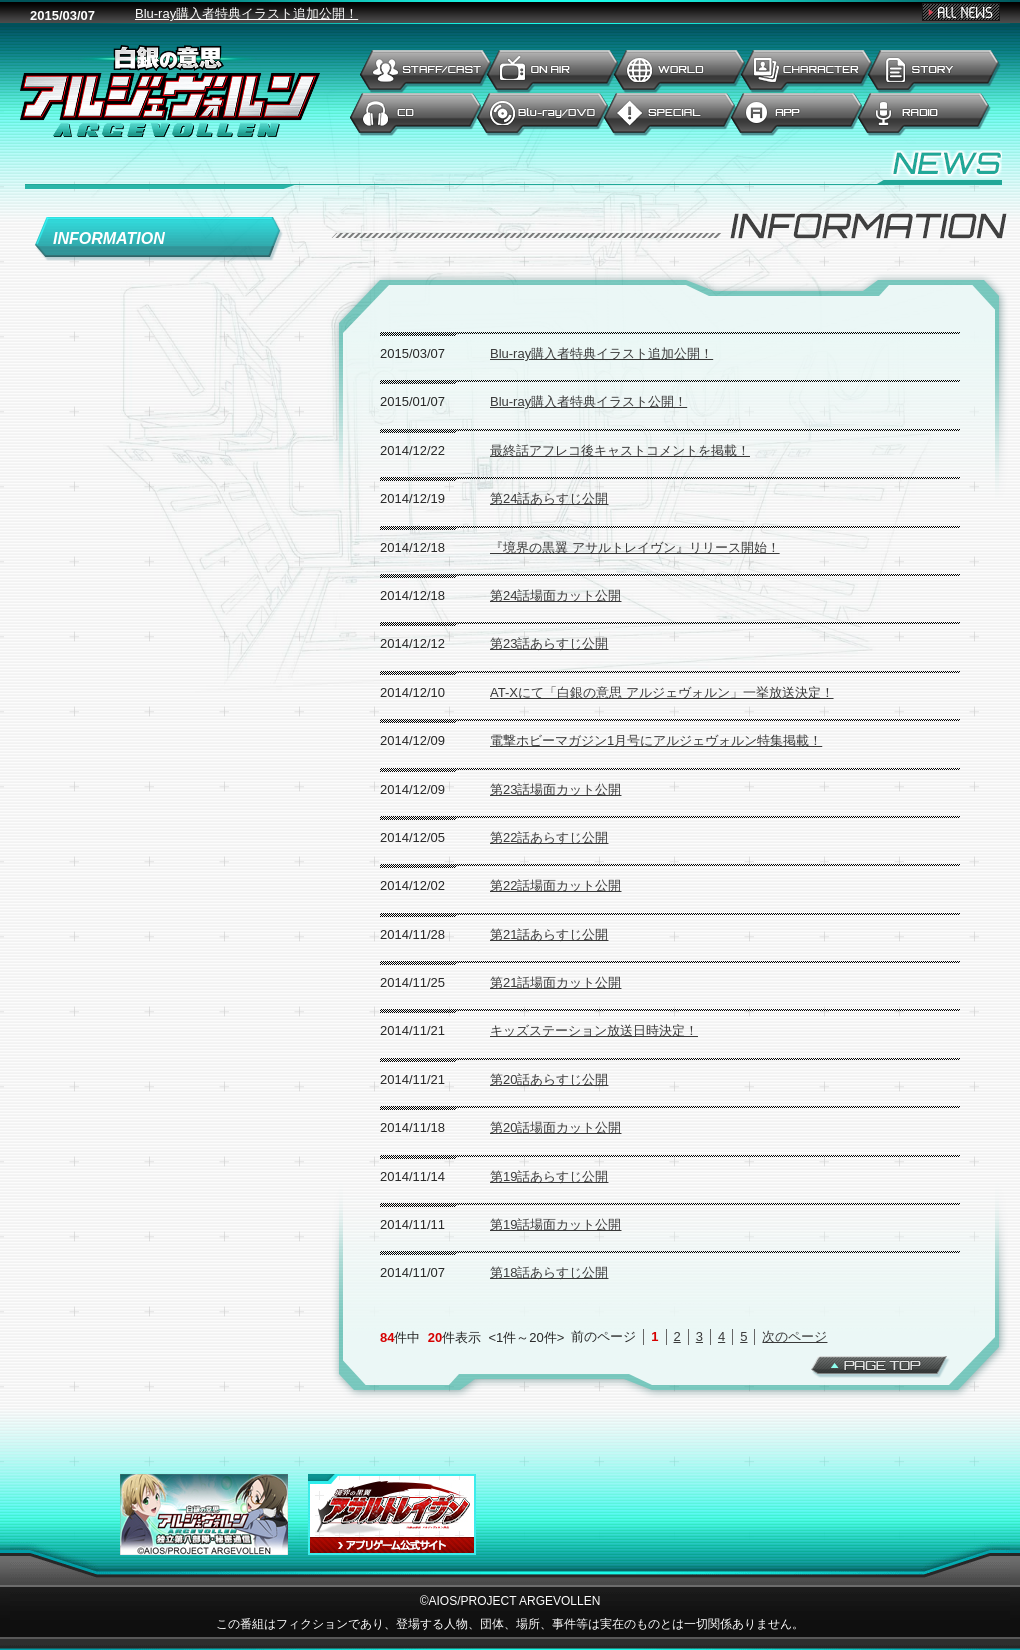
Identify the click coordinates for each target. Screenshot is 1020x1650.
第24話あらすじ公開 (549, 498)
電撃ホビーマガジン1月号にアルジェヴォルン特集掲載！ (656, 740)
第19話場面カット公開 (555, 1224)
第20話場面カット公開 (555, 1127)
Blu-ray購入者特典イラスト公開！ (588, 401)
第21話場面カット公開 (555, 982)
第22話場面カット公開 (555, 885)
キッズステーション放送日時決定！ (594, 1030)
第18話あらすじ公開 (549, 1272)
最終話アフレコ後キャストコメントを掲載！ (620, 450)
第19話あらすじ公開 (549, 1176)
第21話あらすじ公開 (549, 934)
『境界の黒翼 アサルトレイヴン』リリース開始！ (635, 547)
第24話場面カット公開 (555, 595)
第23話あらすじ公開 (549, 643)
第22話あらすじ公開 (549, 837)
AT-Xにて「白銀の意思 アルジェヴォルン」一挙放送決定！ (662, 692)
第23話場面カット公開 (555, 789)
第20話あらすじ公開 (549, 1079)
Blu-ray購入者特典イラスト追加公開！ (601, 353)
